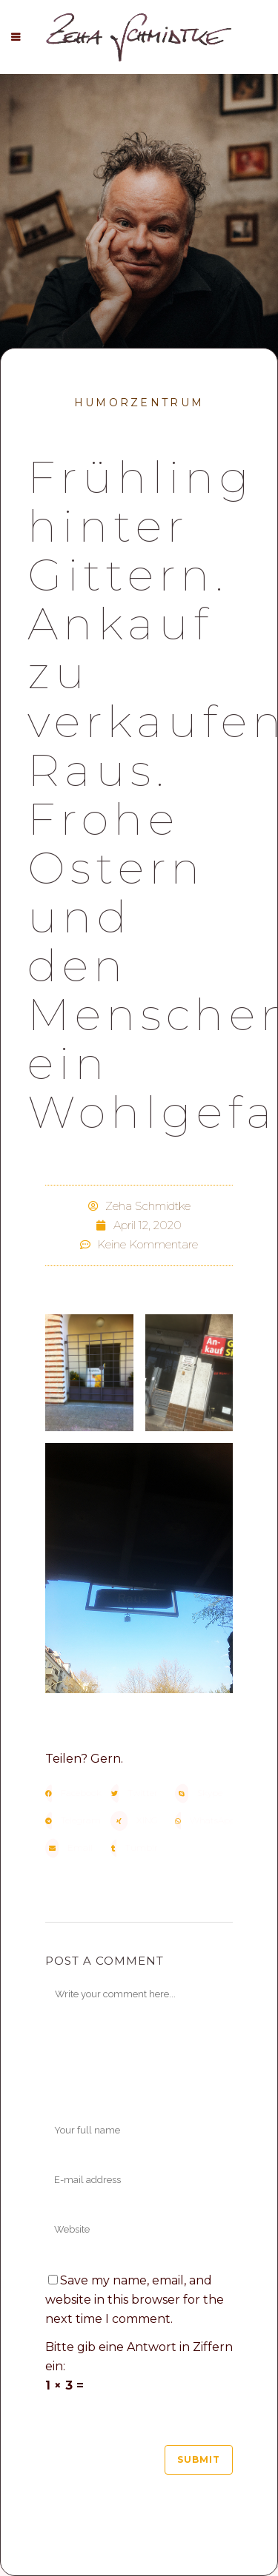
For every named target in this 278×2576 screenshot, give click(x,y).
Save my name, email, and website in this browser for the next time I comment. (134, 2299)
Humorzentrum (139, 402)
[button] (74, 1793)
